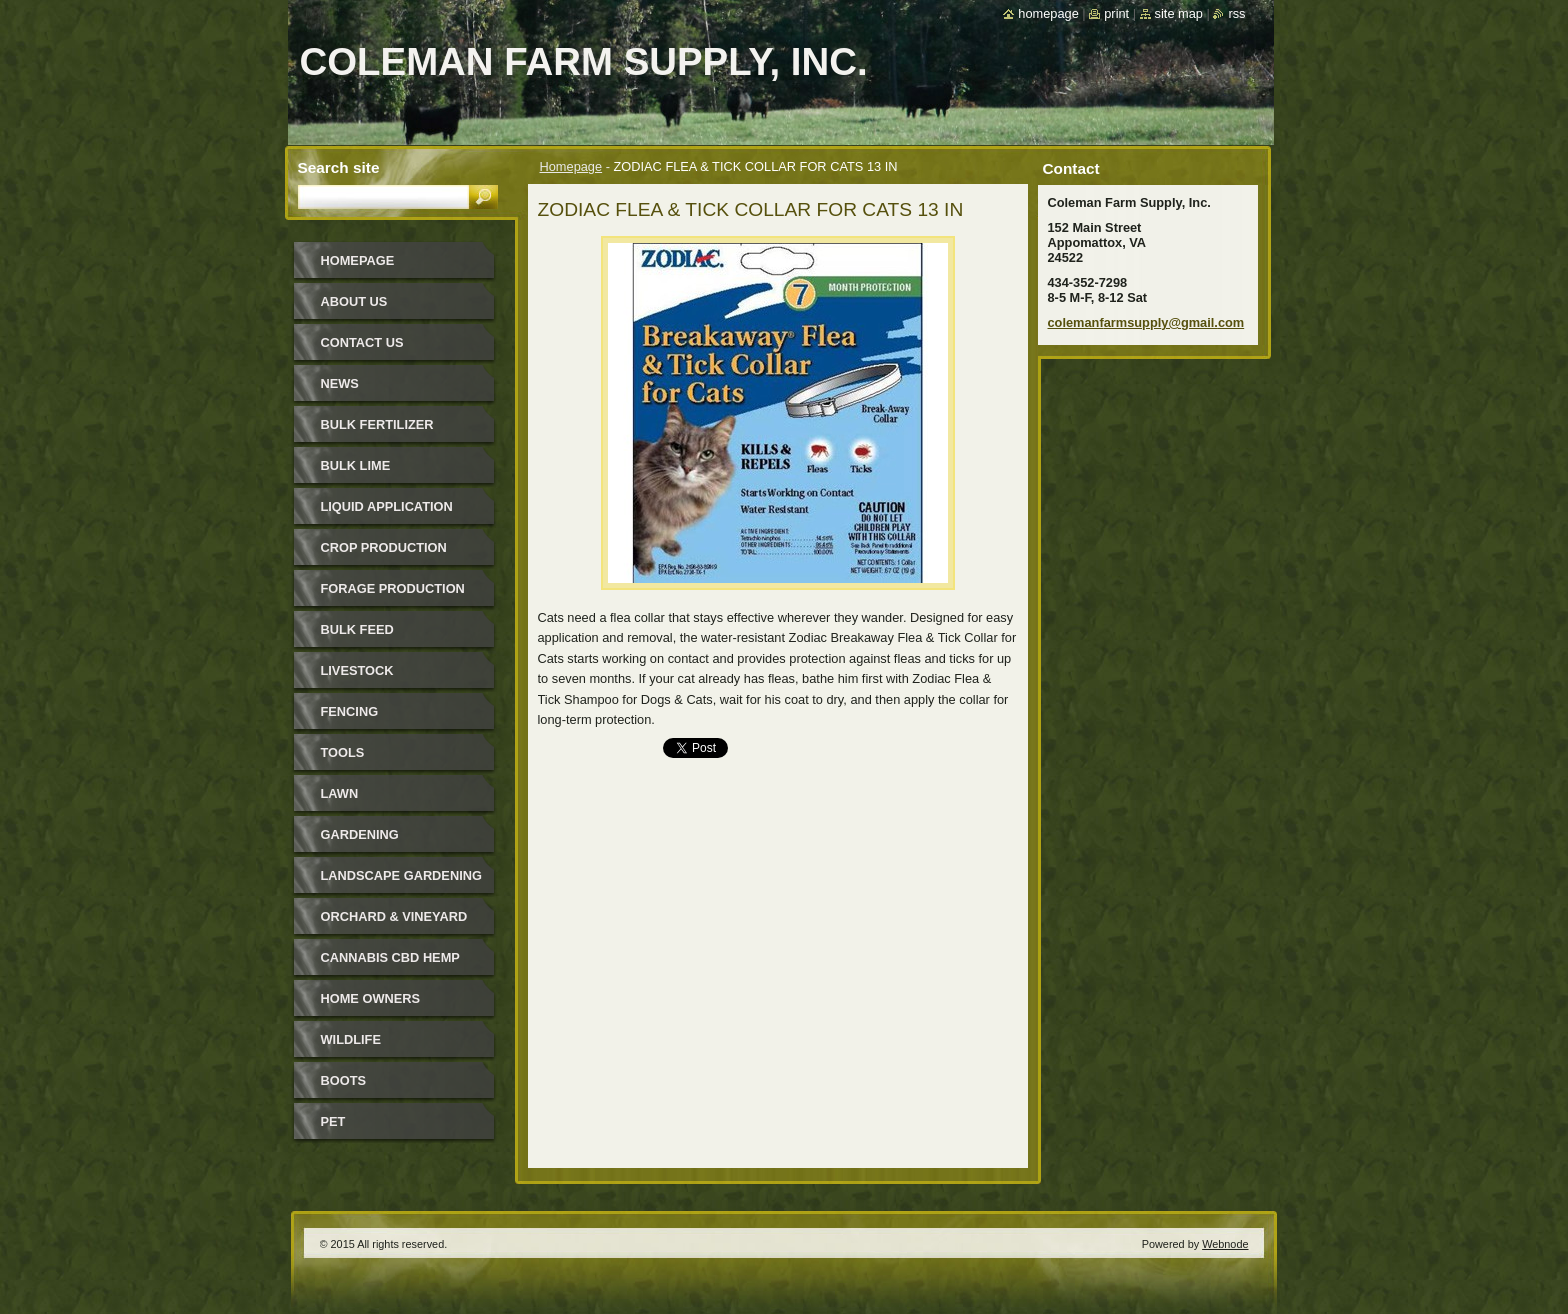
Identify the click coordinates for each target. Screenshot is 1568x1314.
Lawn (340, 793)
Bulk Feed (357, 629)
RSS (1236, 13)
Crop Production (384, 547)
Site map (1179, 13)
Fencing (350, 711)
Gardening (360, 834)
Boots (344, 1080)
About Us (354, 301)
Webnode (1225, 1244)
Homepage (571, 166)
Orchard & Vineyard (394, 916)
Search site (339, 167)
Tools (343, 752)
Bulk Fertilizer (377, 424)
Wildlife (351, 1039)
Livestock (357, 670)
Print (1116, 13)
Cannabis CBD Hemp (390, 957)
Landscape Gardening (401, 875)
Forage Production (393, 588)
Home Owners (371, 998)
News (340, 383)
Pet (333, 1121)
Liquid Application (387, 506)
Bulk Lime (356, 465)
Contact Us (362, 342)
